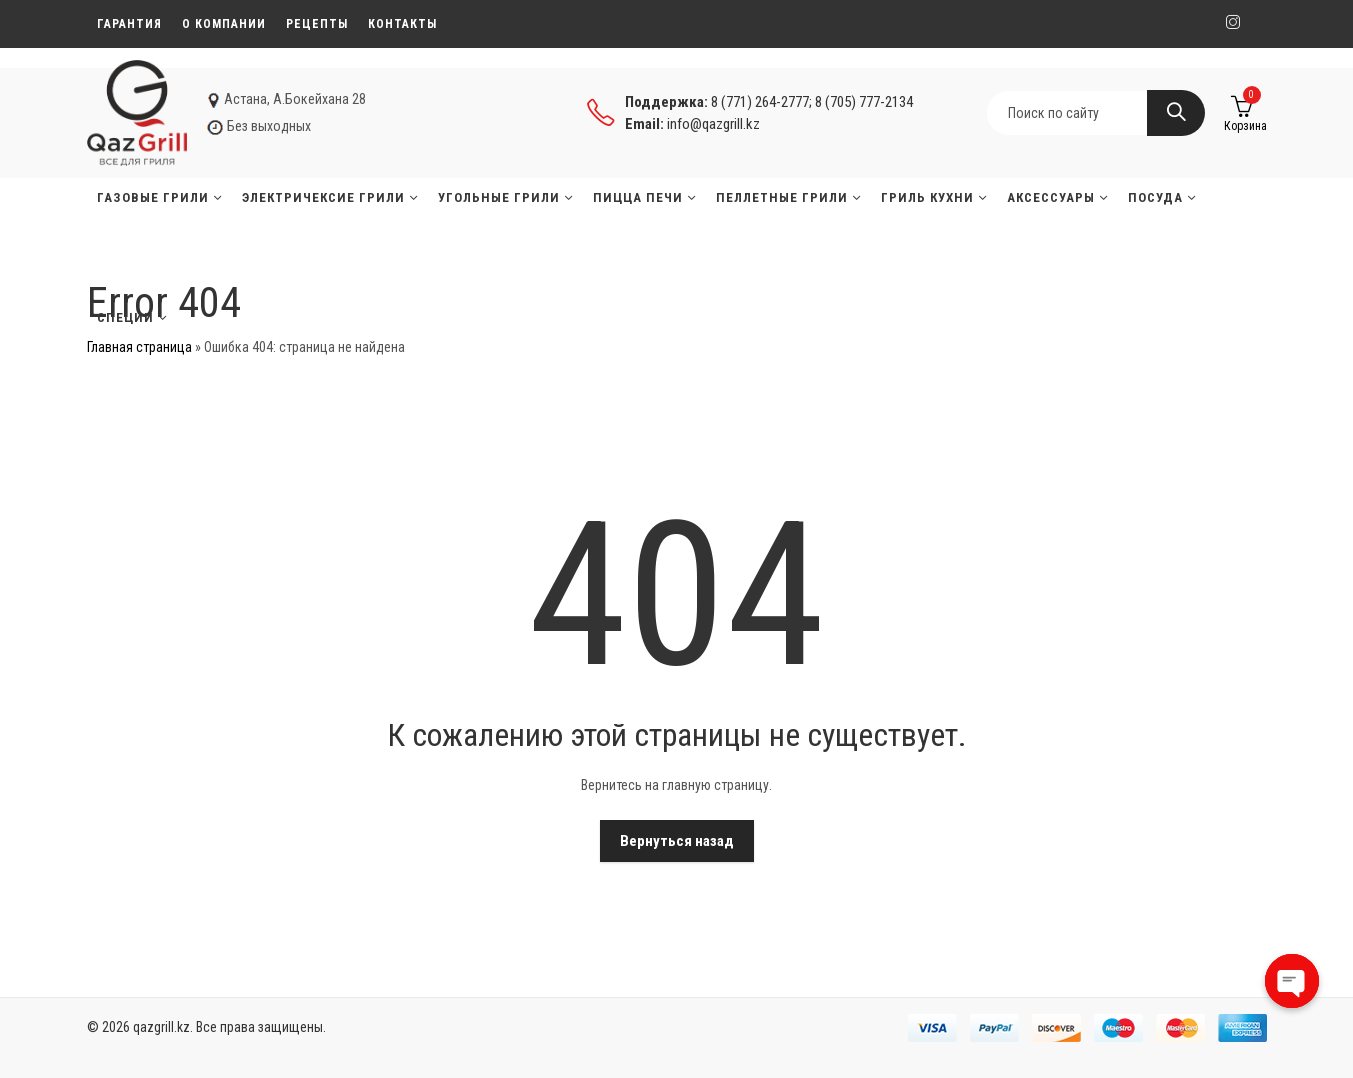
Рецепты (317, 24)
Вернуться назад (677, 841)
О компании (224, 24)
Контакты (402, 24)
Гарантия (129, 24)
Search (1176, 113)
